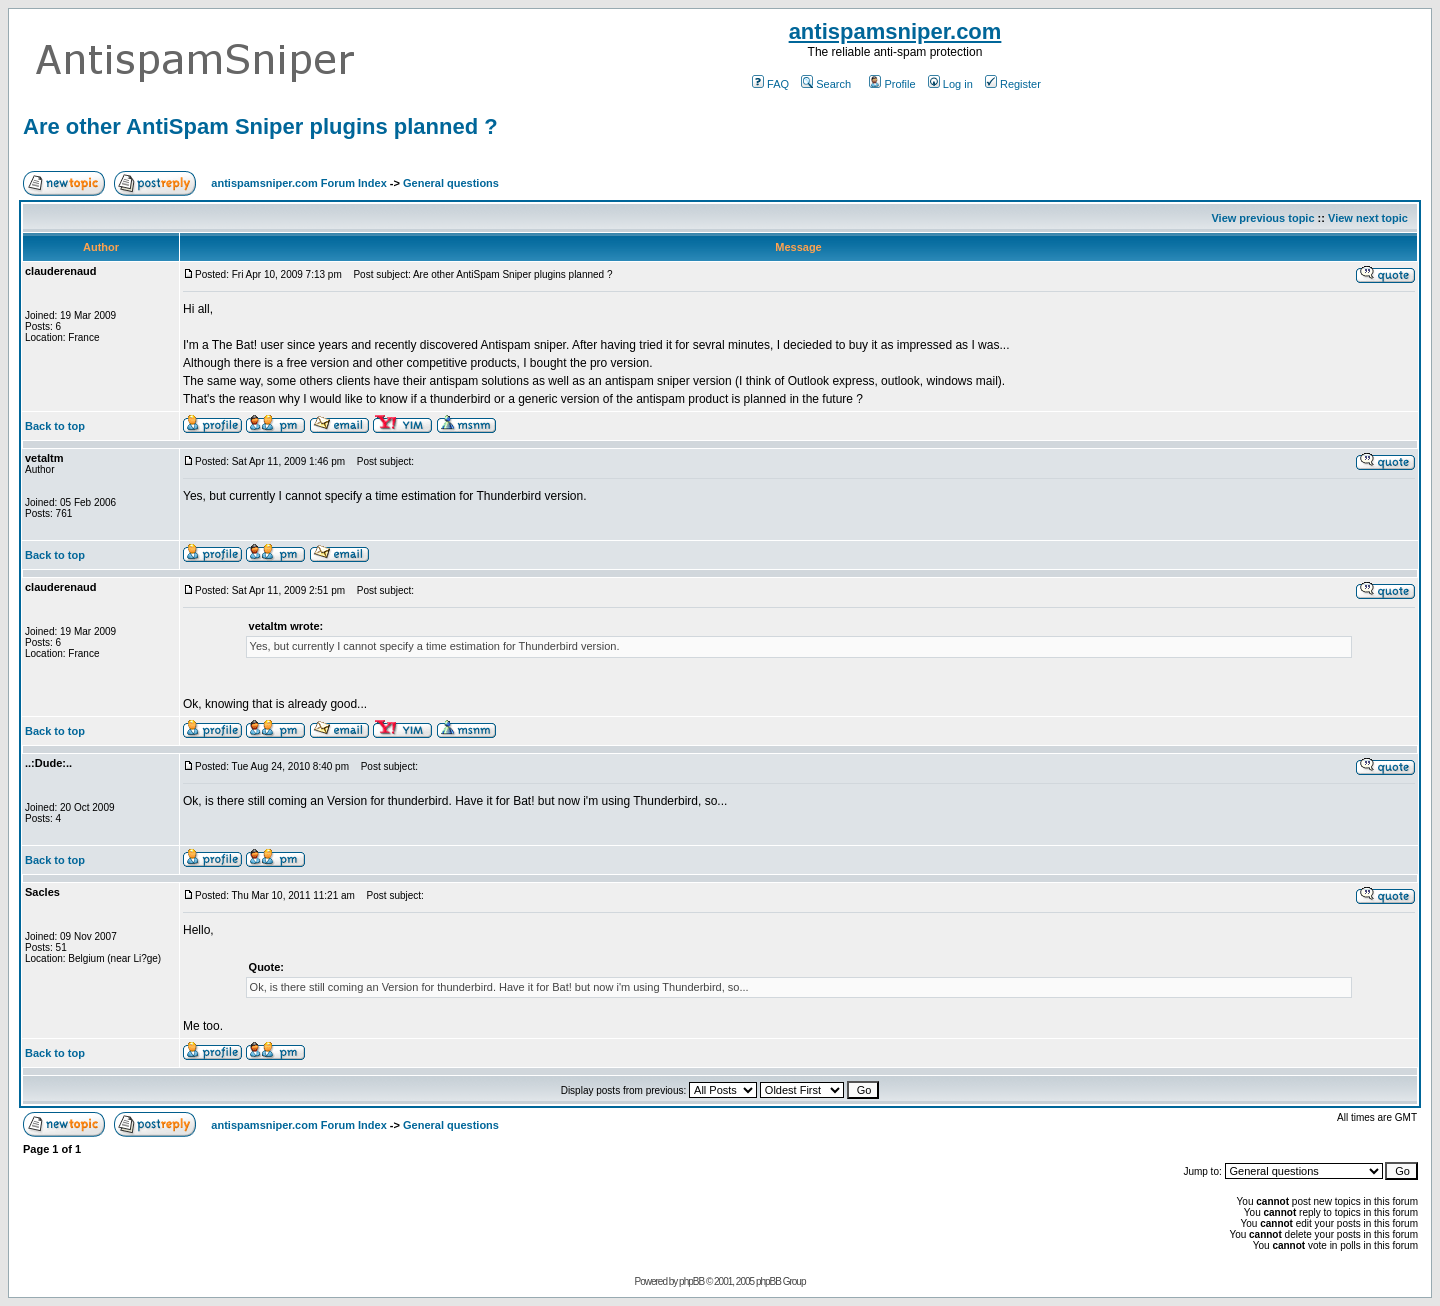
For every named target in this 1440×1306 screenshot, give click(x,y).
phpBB (691, 1281)
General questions (451, 183)
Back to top (55, 426)
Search (826, 84)
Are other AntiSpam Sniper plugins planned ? (260, 126)
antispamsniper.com (895, 31)
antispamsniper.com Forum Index (298, 183)
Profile (892, 84)
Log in (950, 84)
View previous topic (1262, 218)
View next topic (1368, 218)
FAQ (770, 84)
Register (1013, 84)
